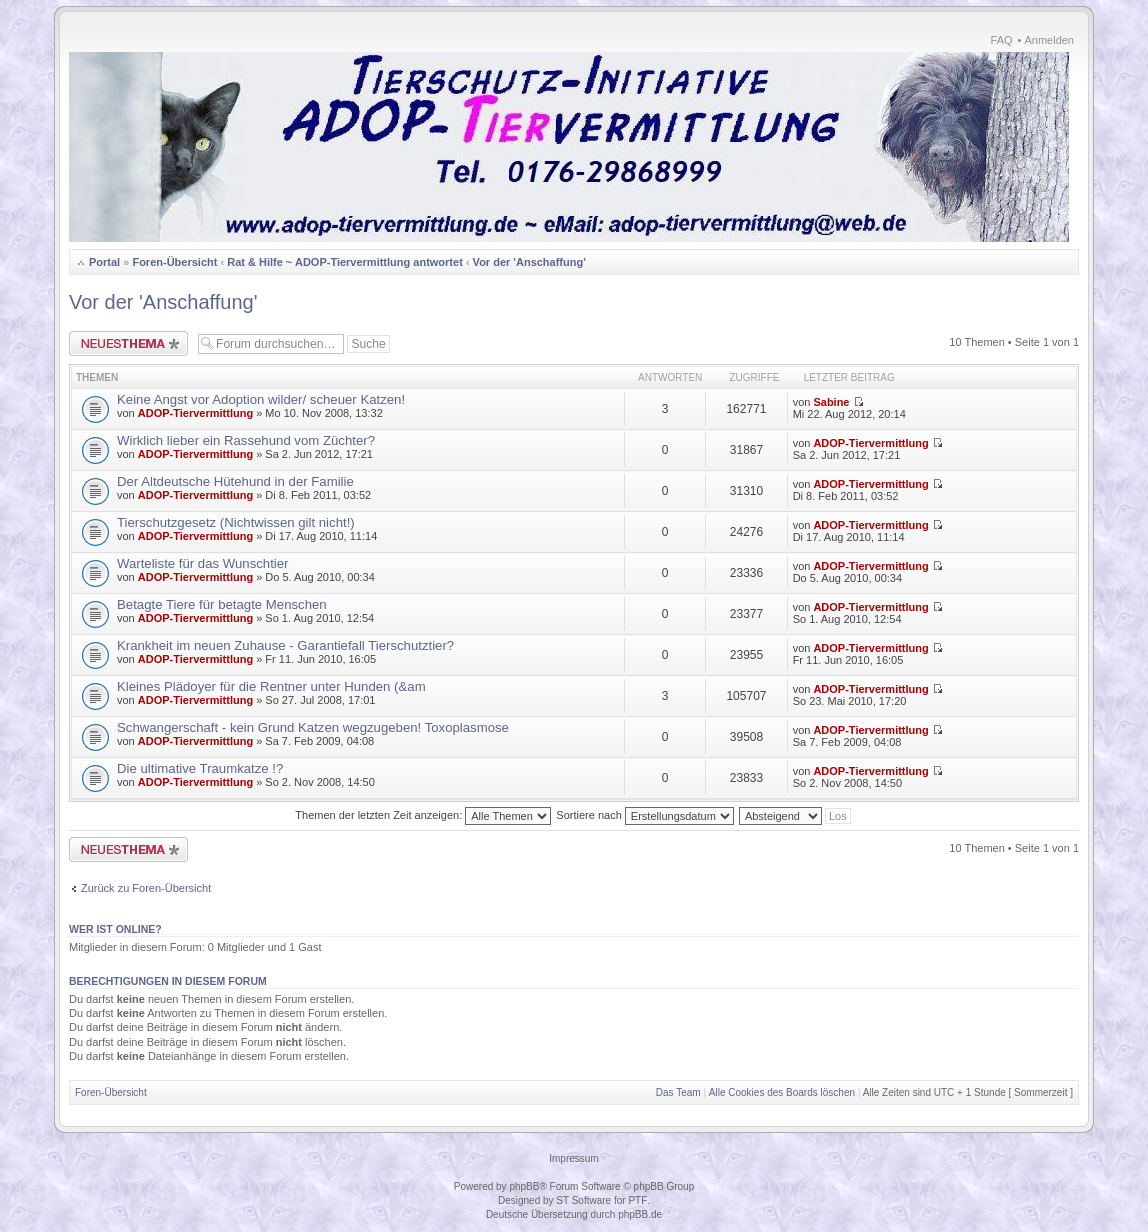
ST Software (583, 1200)
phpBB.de (640, 1214)
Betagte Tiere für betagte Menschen (222, 604)
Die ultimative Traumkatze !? (200, 768)
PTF (637, 1200)
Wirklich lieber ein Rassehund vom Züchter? (246, 440)
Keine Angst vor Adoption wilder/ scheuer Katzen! (261, 399)
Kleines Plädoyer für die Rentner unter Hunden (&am (271, 686)
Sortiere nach (644, 815)
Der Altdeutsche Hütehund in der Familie (235, 481)
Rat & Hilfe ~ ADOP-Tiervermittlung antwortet (345, 262)
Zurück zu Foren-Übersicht (146, 888)
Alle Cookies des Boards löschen (782, 1092)
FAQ (1002, 40)
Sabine (831, 402)
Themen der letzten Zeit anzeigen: (423, 815)
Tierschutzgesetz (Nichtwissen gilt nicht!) (236, 522)
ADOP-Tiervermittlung (195, 413)
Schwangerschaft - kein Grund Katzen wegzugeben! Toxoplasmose (313, 727)
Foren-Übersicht (174, 262)
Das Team (678, 1092)
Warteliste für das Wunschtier (203, 563)
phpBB (524, 1186)
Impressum (573, 1158)
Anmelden (1049, 40)
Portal (104, 262)
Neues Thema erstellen (128, 343)
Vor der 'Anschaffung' (529, 262)
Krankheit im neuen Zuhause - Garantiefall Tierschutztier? (285, 645)
